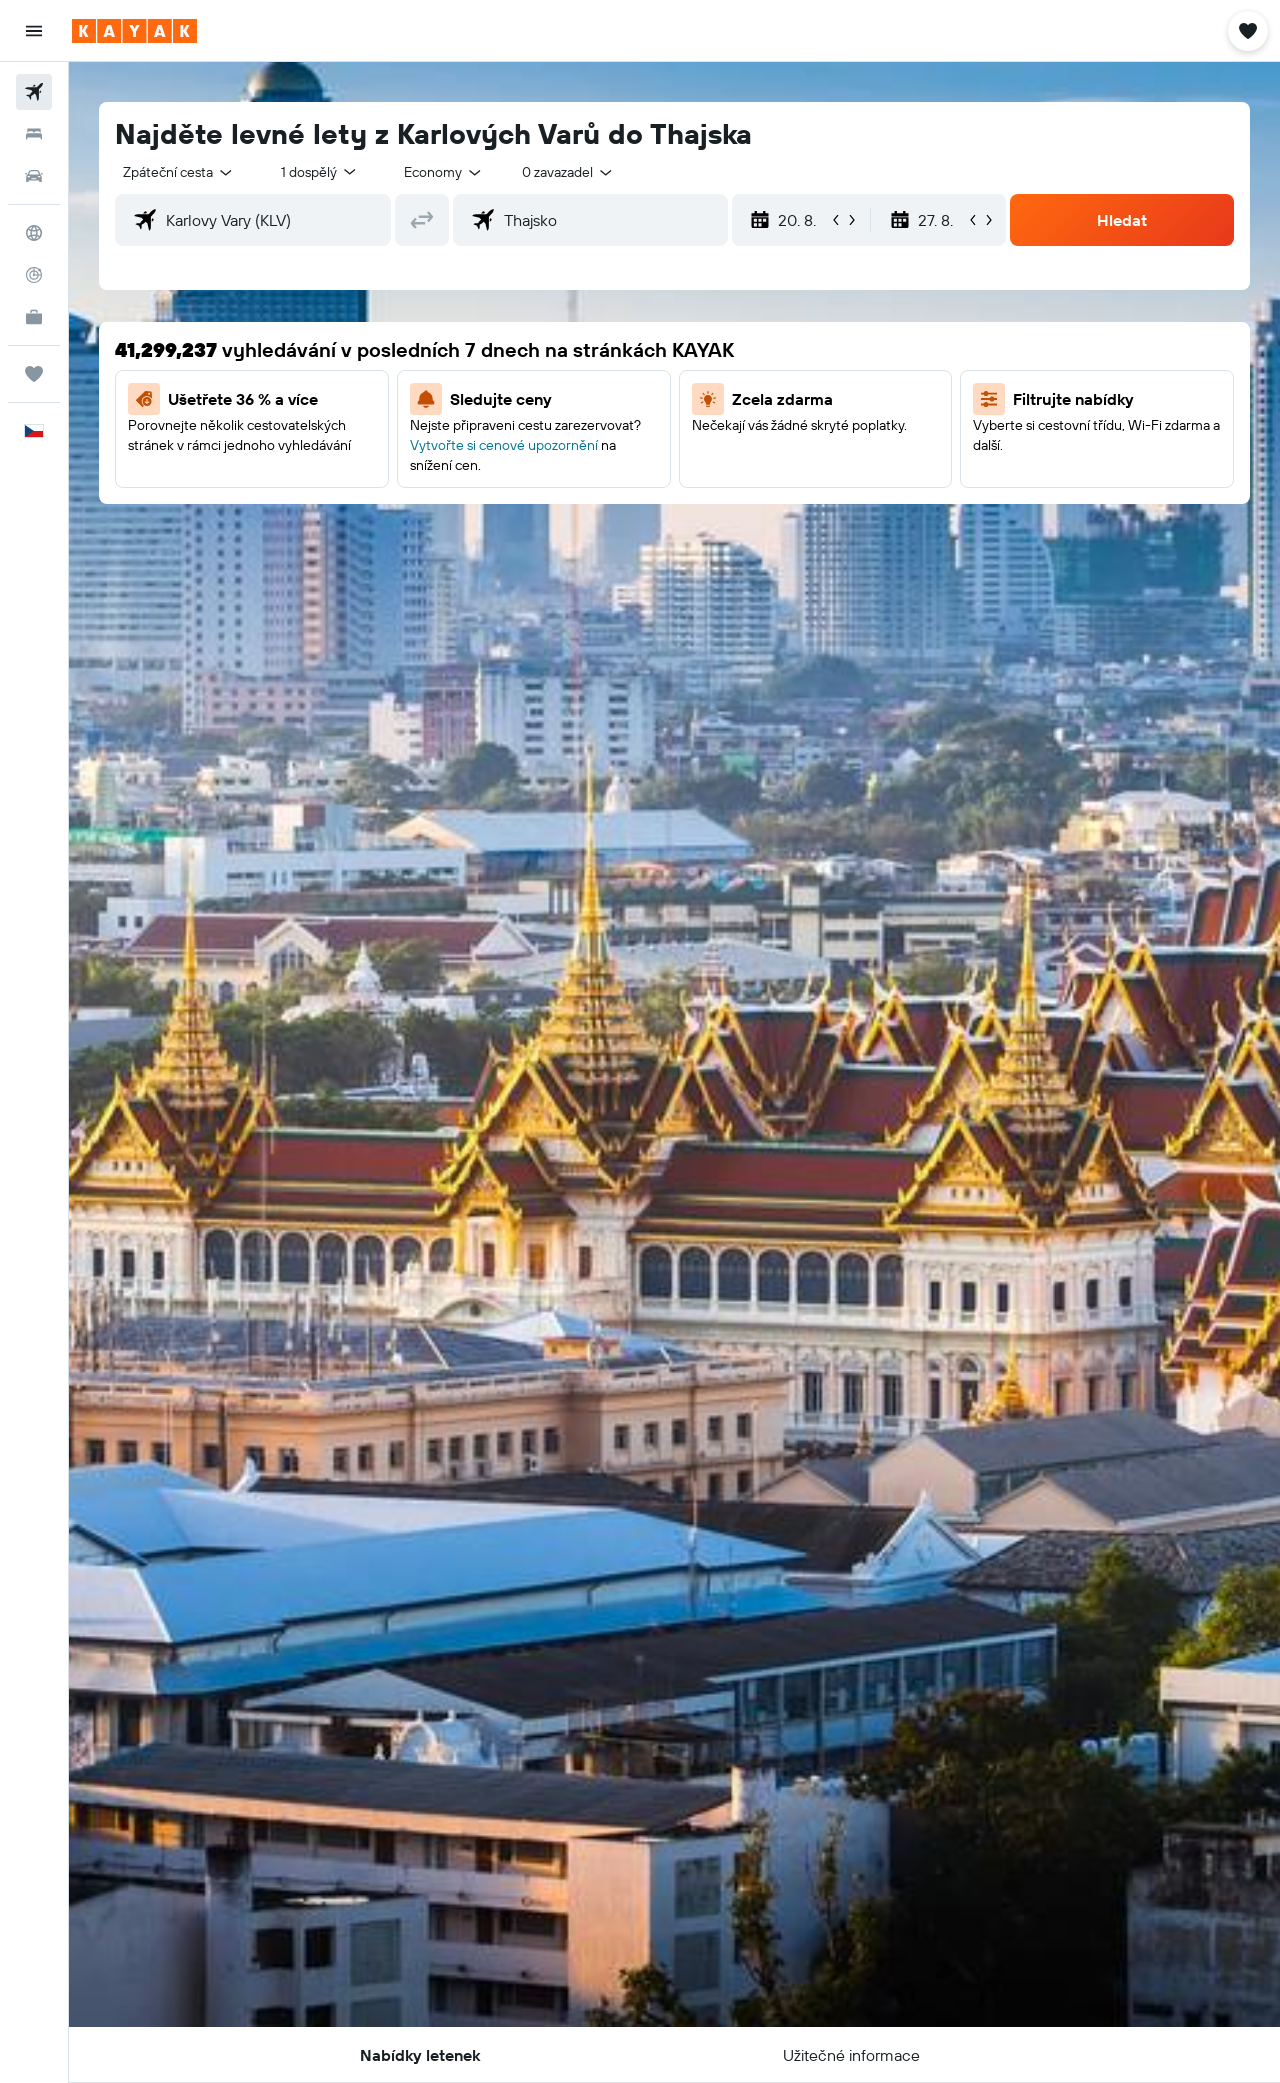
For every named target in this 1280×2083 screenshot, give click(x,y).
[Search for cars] (34, 176)
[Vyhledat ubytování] (34, 134)
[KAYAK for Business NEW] (34, 317)
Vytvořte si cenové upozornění (504, 445)
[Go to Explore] (34, 233)
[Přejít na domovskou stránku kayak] (134, 31)
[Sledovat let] (34, 275)
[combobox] (179, 172)
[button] (34, 31)
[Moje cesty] (34, 374)
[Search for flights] (34, 92)
